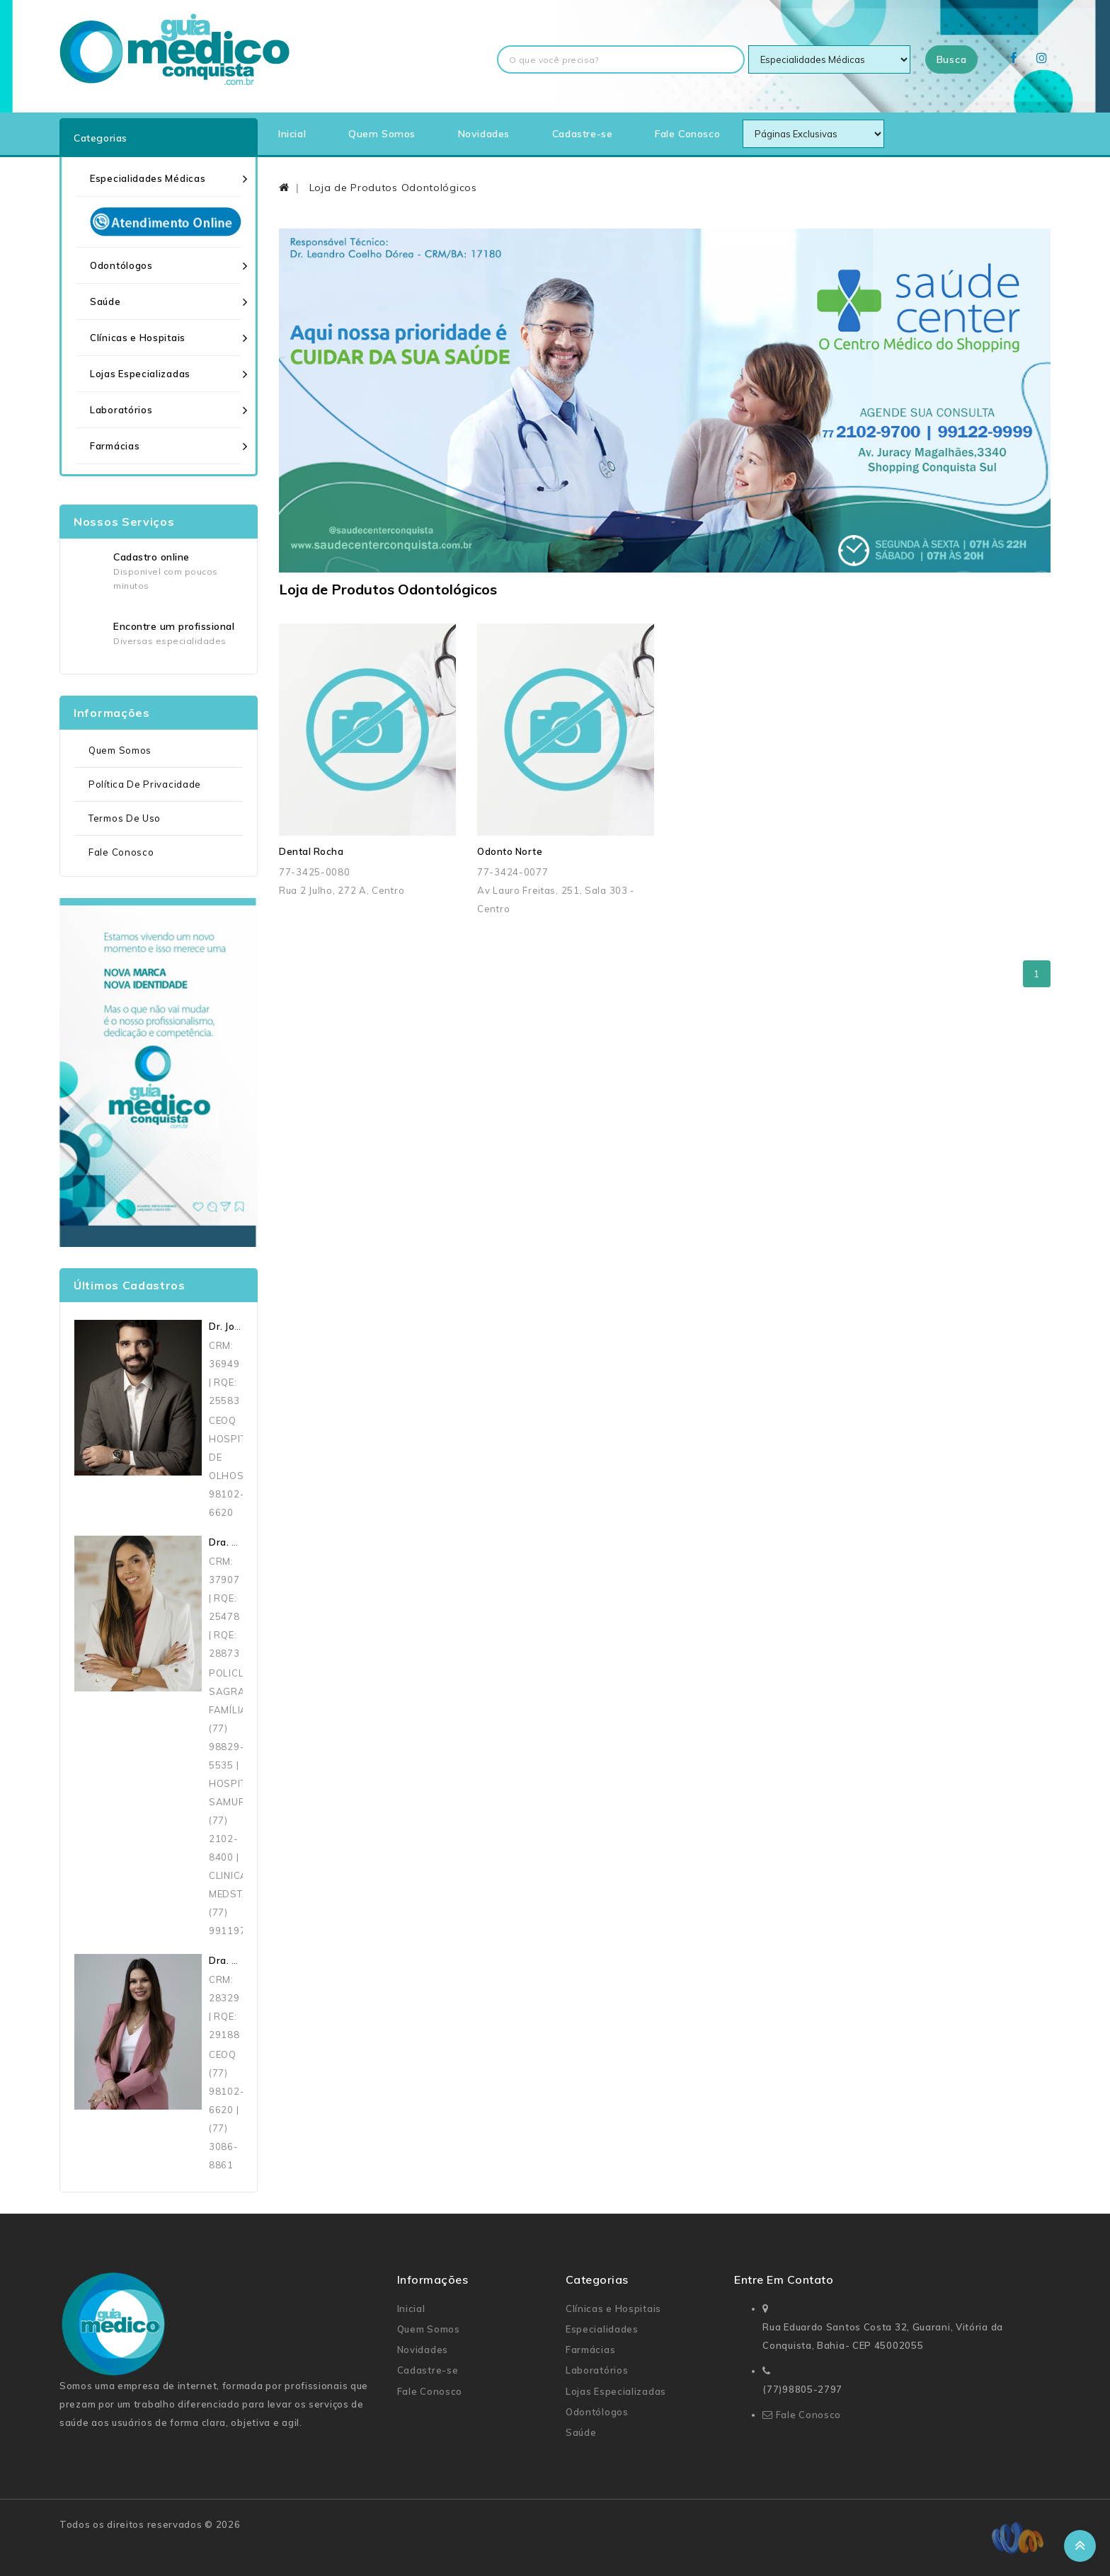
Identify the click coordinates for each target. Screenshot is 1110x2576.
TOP (1080, 2546)
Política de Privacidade (144, 784)
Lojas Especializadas (140, 373)
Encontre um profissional (173, 626)
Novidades (484, 133)
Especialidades (602, 2329)
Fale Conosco (687, 133)
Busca (952, 59)
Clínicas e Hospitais (137, 337)
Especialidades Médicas (147, 178)
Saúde (105, 301)
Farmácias (114, 446)
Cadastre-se (582, 133)
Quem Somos (382, 133)
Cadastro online (151, 557)
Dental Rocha (311, 851)
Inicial (292, 133)
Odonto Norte (509, 851)
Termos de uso (124, 818)
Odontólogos (121, 265)
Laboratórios (121, 409)
